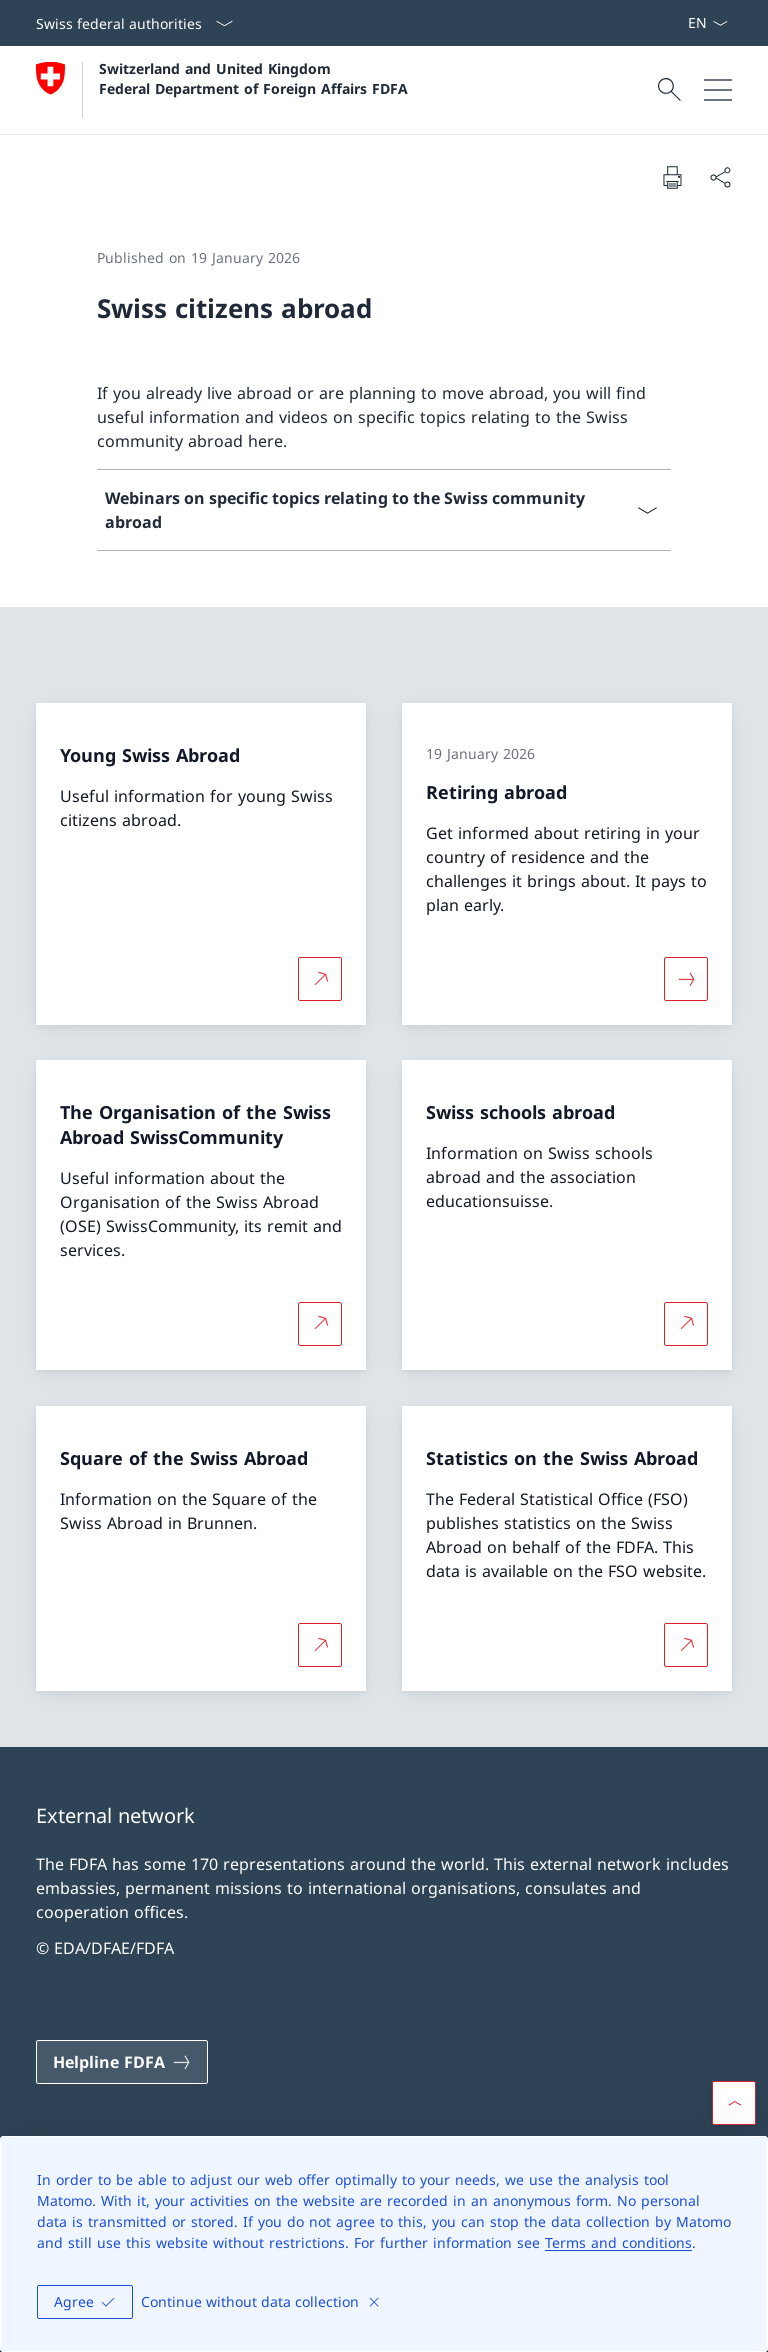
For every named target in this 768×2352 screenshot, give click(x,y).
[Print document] (672, 177)
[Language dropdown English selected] (707, 23)
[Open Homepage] (222, 90)
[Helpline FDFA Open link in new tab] (122, 2062)
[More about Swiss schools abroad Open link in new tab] (686, 1324)
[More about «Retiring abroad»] (686, 978)
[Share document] (720, 177)
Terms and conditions (618, 2242)
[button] (734, 2103)
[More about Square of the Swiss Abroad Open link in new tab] (320, 1645)
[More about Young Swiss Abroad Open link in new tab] (320, 978)
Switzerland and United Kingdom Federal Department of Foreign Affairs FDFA (253, 78)
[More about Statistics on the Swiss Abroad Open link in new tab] (686, 1645)
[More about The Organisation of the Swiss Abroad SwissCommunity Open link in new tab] (320, 1324)
